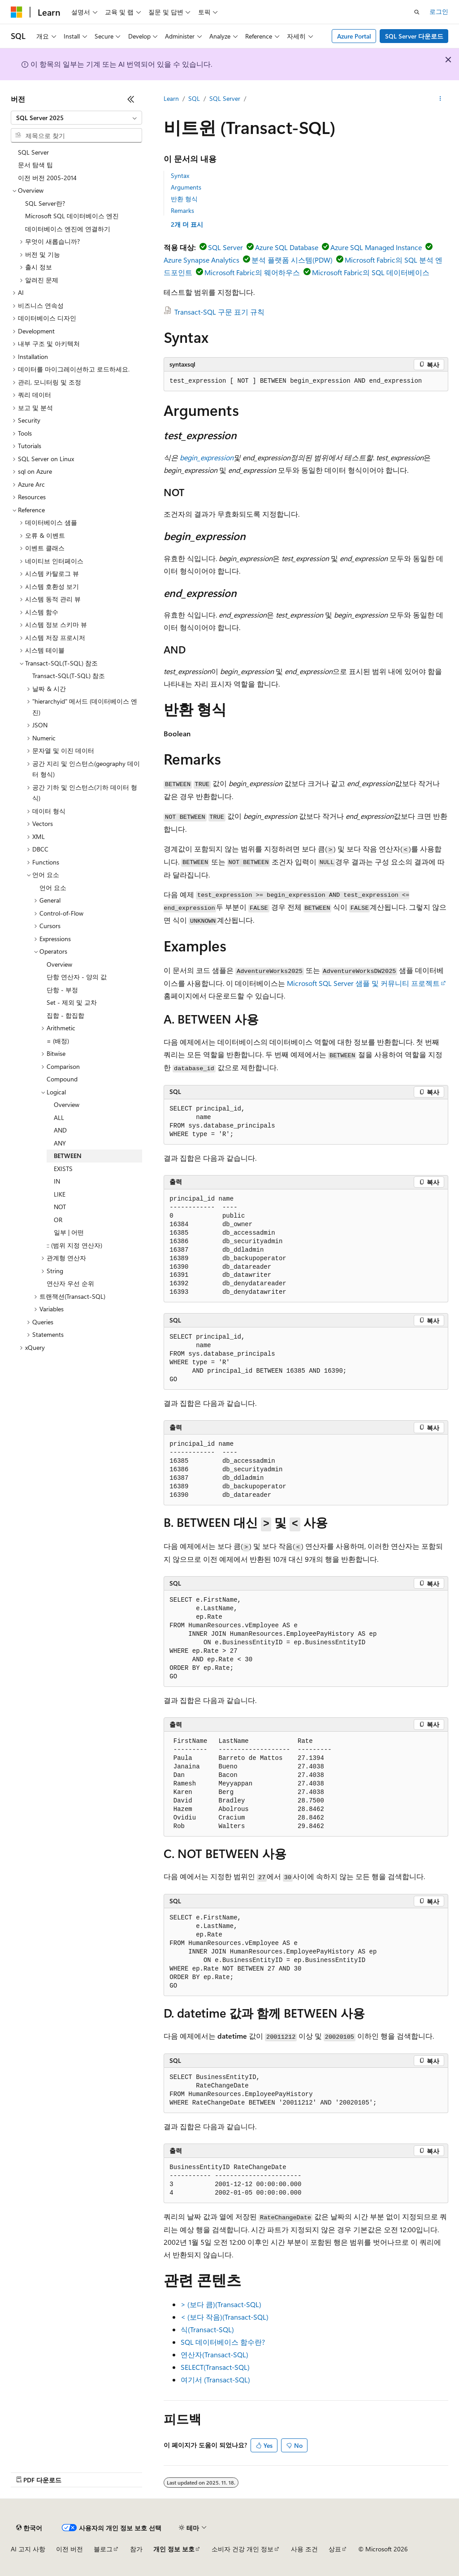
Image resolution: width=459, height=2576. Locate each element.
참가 (136, 2549)
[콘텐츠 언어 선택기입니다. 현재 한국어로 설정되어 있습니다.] (29, 2527)
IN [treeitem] (57, 1181)
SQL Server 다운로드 (414, 36)
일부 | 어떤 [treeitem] (69, 1232)
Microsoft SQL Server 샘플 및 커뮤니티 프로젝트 (363, 983)
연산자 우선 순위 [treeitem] (70, 1283)
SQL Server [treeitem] (33, 152)
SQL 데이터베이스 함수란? (223, 2342)
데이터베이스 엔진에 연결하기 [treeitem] (67, 229)
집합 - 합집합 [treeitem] (65, 1015)
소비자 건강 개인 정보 (242, 2549)
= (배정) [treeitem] (58, 1041)
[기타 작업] (440, 99)
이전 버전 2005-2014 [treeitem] (47, 177)
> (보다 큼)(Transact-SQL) (221, 2304)
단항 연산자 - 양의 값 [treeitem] (77, 976)
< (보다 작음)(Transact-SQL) (224, 2316)
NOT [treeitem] (60, 1206)
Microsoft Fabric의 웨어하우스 (252, 272)
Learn (171, 98)
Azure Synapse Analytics (201, 259)
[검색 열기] (417, 12)
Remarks (182, 210)
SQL (194, 98)
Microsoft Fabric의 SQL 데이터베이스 (370, 272)
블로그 (103, 2549)
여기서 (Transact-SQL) (215, 2379)
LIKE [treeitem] (59, 1194)
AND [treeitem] (60, 1130)
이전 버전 (69, 2549)
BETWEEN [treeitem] (68, 1155)
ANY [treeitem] (60, 1143)
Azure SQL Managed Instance (376, 247)
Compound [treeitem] (62, 1079)
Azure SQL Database (286, 247)
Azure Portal (354, 36)
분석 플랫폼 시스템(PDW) (292, 259)
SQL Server (224, 98)
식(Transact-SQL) (207, 2329)
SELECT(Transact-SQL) (215, 2367)
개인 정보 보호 (174, 2549)
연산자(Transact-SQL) (214, 2354)
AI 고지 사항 (28, 2549)
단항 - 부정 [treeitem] (62, 989)
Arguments (186, 187)
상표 (335, 2549)
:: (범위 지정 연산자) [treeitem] (74, 1245)
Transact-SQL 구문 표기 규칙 (219, 311)
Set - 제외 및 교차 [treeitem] (72, 1002)
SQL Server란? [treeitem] (45, 203)
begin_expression (207, 457)
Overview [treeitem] (59, 964)
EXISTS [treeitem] (63, 1168)
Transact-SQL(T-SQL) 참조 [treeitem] (68, 675)
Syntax (180, 175)
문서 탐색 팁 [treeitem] (35, 164)
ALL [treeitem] (59, 1117)
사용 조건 (304, 2549)
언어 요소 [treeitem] (52, 887)
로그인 (438, 11)
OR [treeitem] (58, 1219)
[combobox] (76, 118)
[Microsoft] (16, 12)
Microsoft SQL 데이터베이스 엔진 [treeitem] (72, 216)
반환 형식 (184, 198)
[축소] (131, 99)
